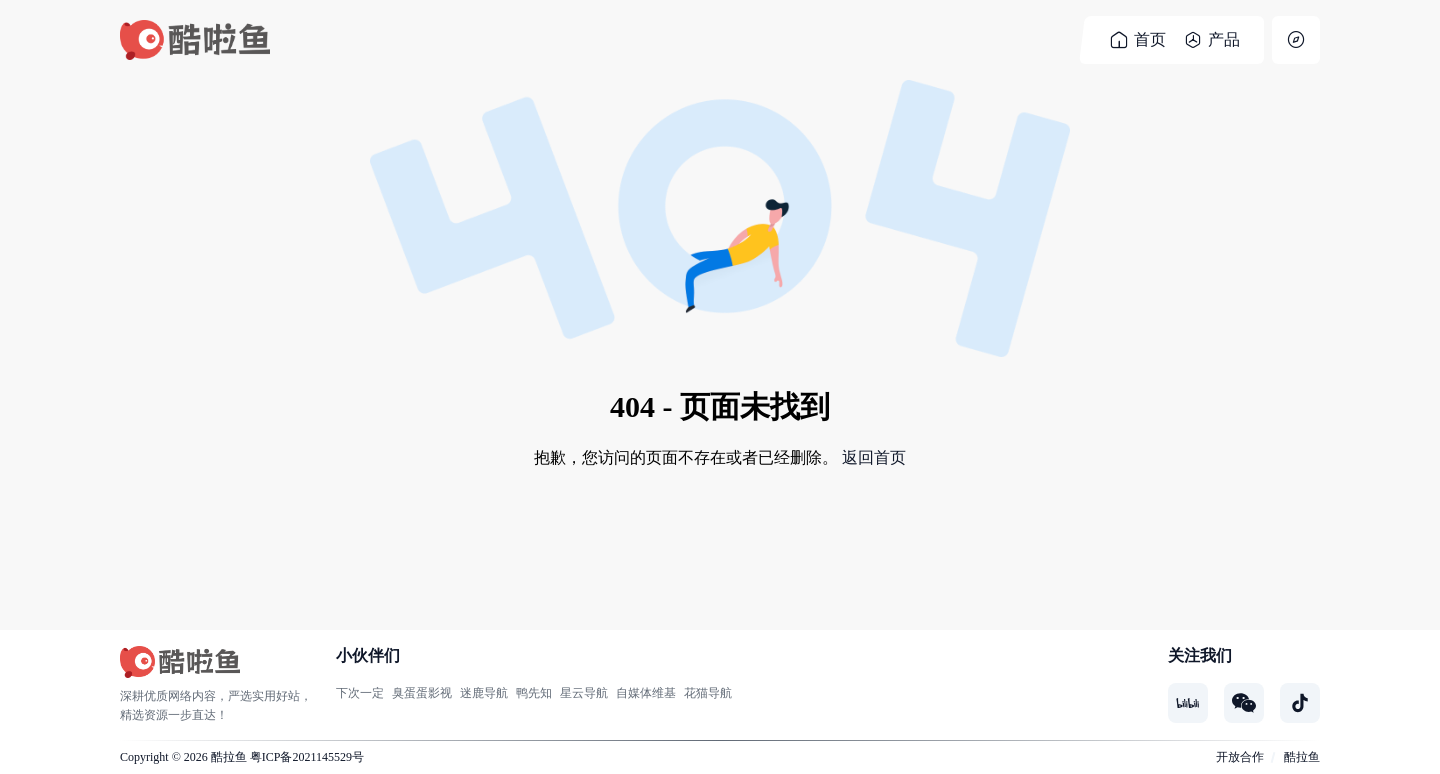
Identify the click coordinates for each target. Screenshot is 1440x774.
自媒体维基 (646, 693)
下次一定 (360, 693)
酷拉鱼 (229, 757)
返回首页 (874, 457)
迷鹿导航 (484, 693)
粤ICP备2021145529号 (307, 757)
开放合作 (1240, 757)
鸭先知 (534, 693)
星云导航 (584, 693)
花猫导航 (708, 693)
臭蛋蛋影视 (422, 693)
